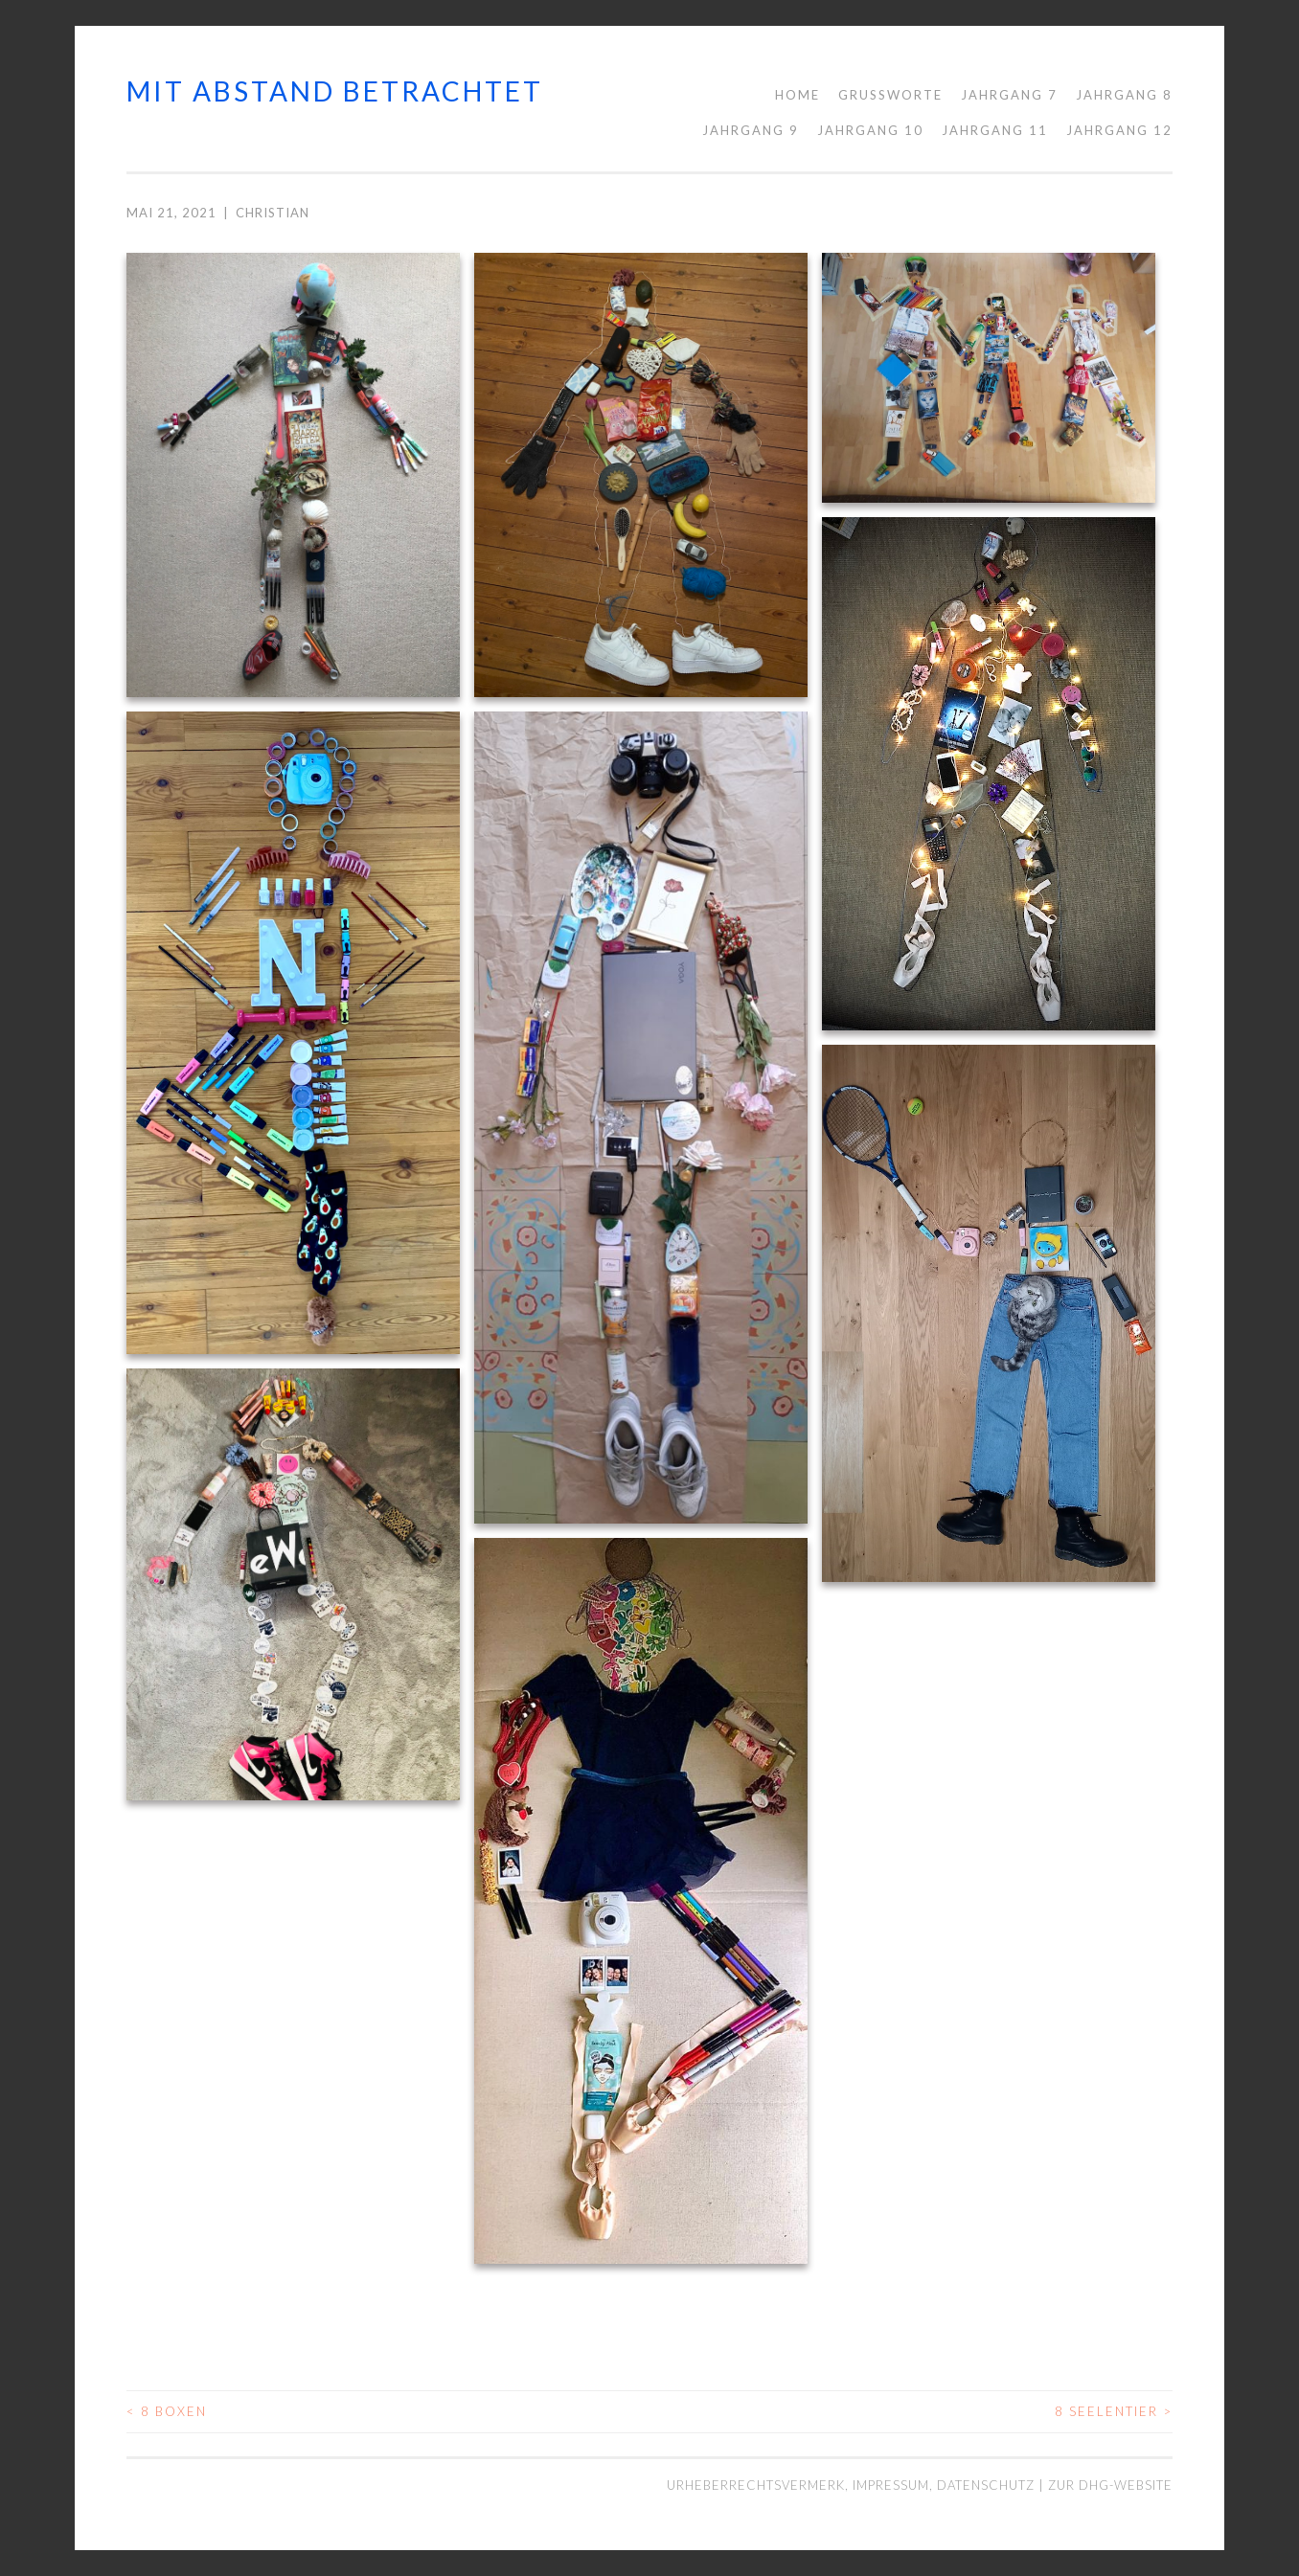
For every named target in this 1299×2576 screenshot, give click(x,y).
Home (797, 94)
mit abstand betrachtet (334, 91)
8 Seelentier (1114, 2411)
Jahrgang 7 (1009, 94)
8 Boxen (166, 2411)
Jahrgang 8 (1124, 94)
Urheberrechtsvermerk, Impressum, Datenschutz (852, 2485)
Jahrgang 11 (995, 130)
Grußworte (890, 94)
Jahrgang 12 (1119, 130)
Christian (272, 212)
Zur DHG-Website (1110, 2485)
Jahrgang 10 (870, 130)
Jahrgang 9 (750, 130)
